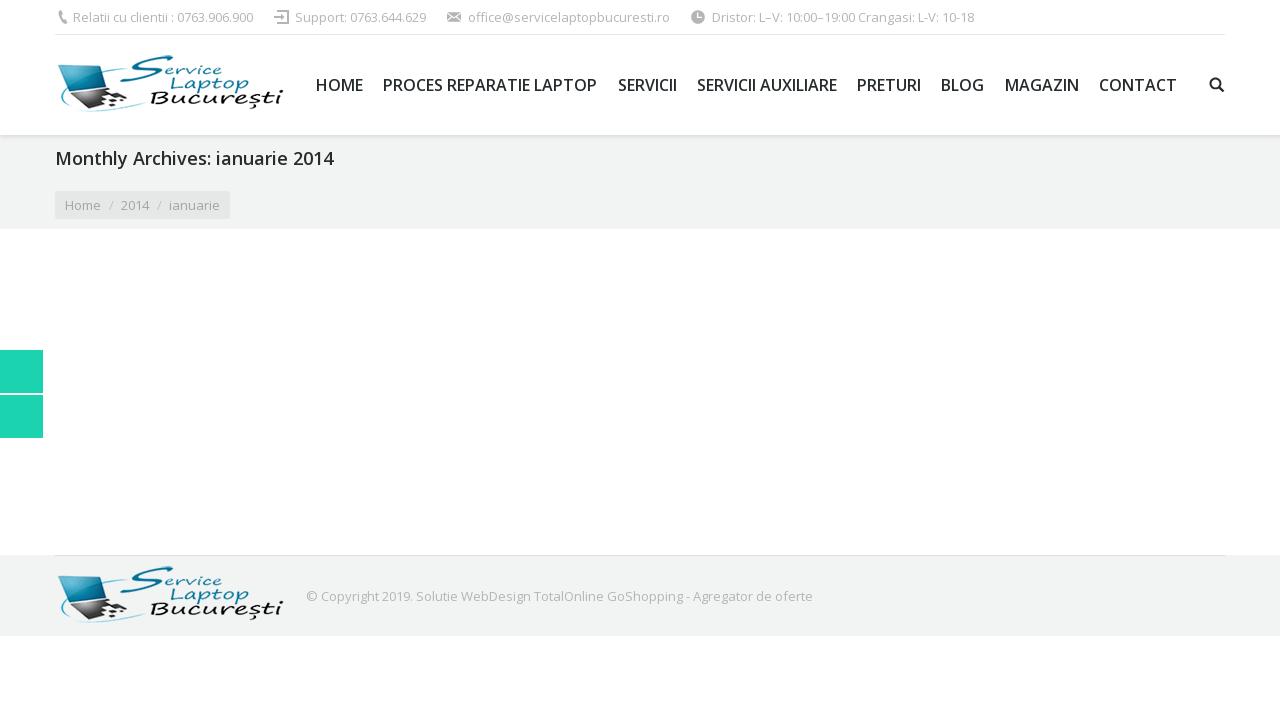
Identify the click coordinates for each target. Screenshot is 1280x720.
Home (83, 205)
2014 (135, 205)
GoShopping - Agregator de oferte (710, 596)
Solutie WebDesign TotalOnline (510, 596)
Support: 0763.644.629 (360, 17)
